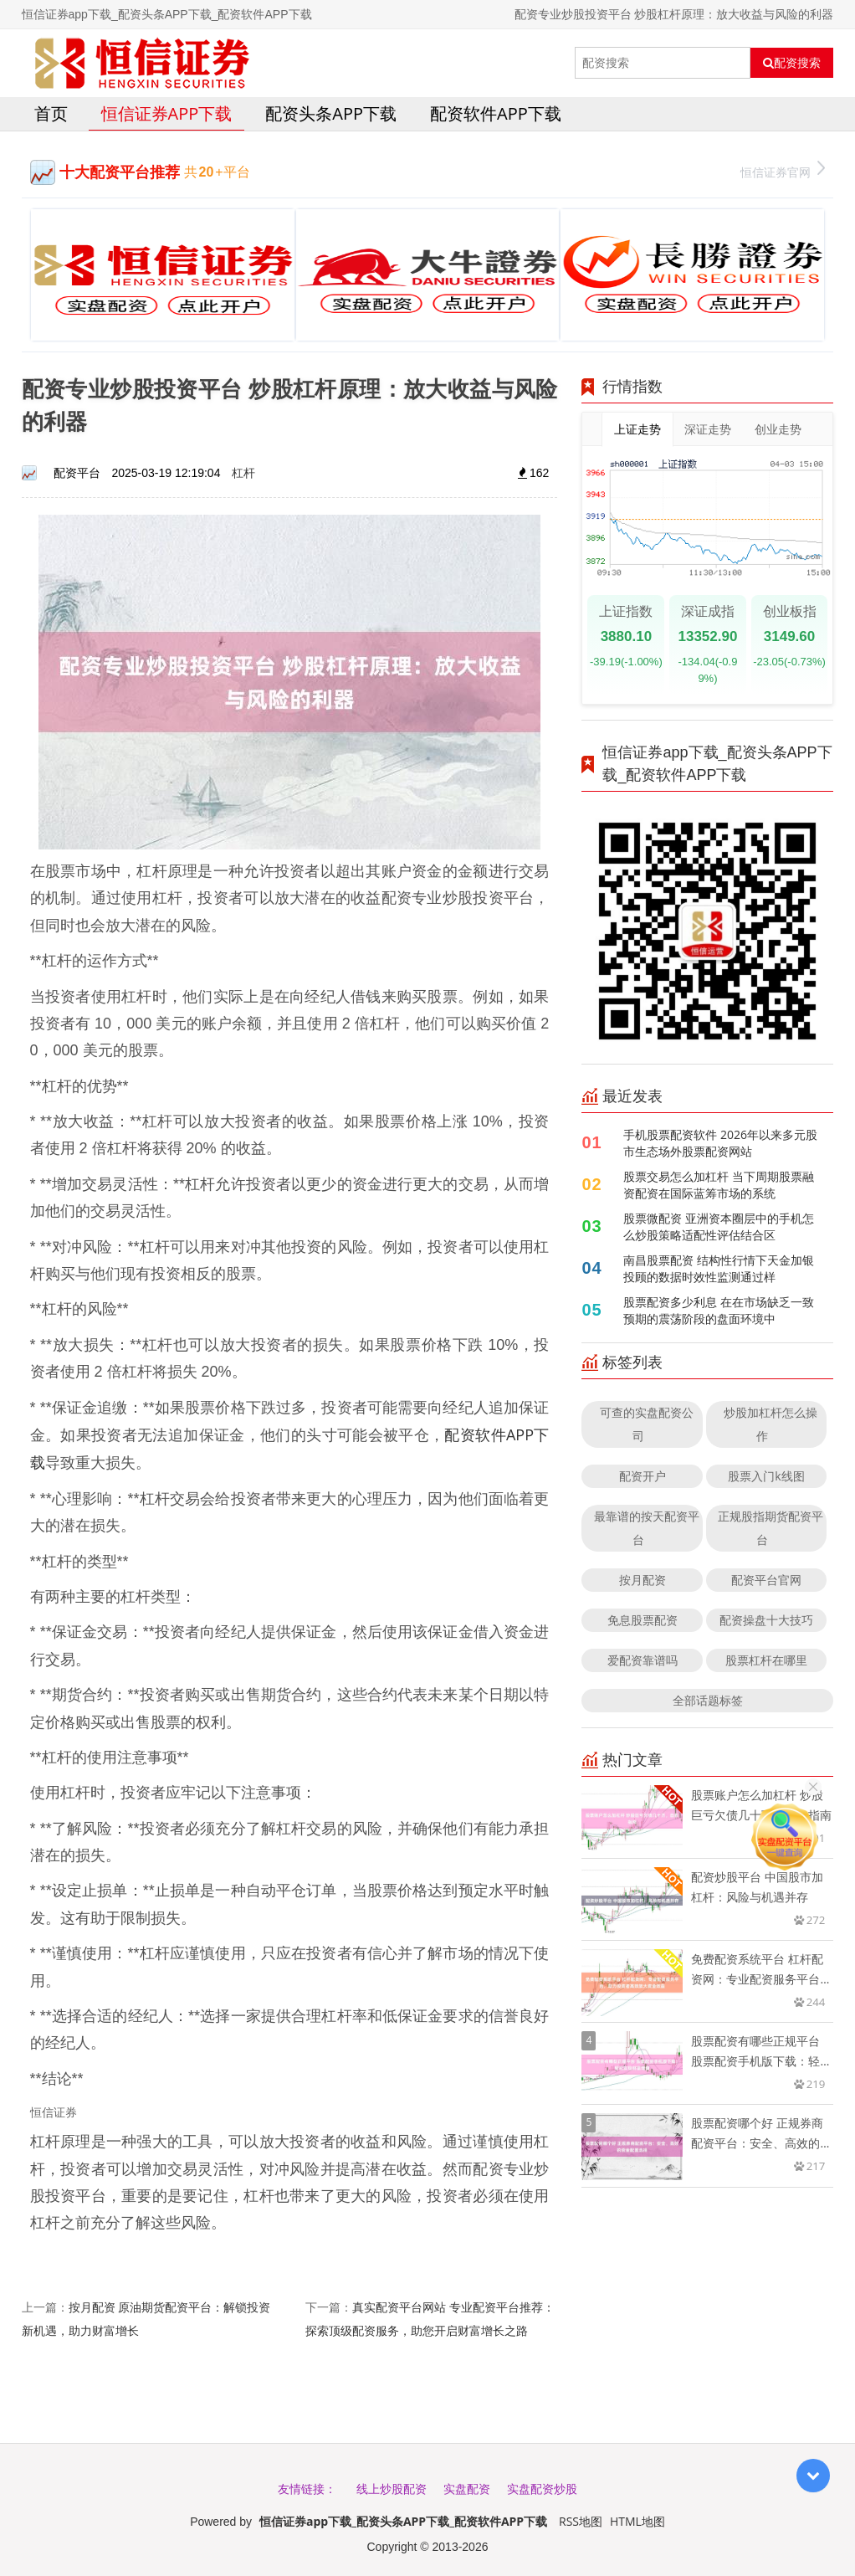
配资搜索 (792, 62)
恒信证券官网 (782, 170)
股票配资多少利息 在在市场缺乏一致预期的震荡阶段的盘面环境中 (718, 1310)
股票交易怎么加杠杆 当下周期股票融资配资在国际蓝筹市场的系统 (718, 1184)
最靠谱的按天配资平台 (646, 1527)
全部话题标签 (708, 1700)
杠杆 (243, 472)
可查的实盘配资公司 (647, 1424)
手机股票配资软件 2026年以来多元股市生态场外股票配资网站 (720, 1142)
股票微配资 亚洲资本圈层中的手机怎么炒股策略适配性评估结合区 (718, 1226)
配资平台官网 (766, 1580)
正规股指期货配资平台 (770, 1527)
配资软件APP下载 (495, 113)
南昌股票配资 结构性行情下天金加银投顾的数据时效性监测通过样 (718, 1268)
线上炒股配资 (391, 2488)
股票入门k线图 (766, 1476)
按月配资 (642, 1580)
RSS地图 (580, 2521)
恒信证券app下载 (167, 113)
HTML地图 (637, 2521)
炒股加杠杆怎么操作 (770, 1424)
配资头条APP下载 (331, 113)
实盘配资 (466, 2488)
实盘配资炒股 (542, 2488)
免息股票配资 (642, 1620)
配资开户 (642, 1476)
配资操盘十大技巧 (766, 1620)
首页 (51, 113)
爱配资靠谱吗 (642, 1660)
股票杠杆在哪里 (766, 1660)
